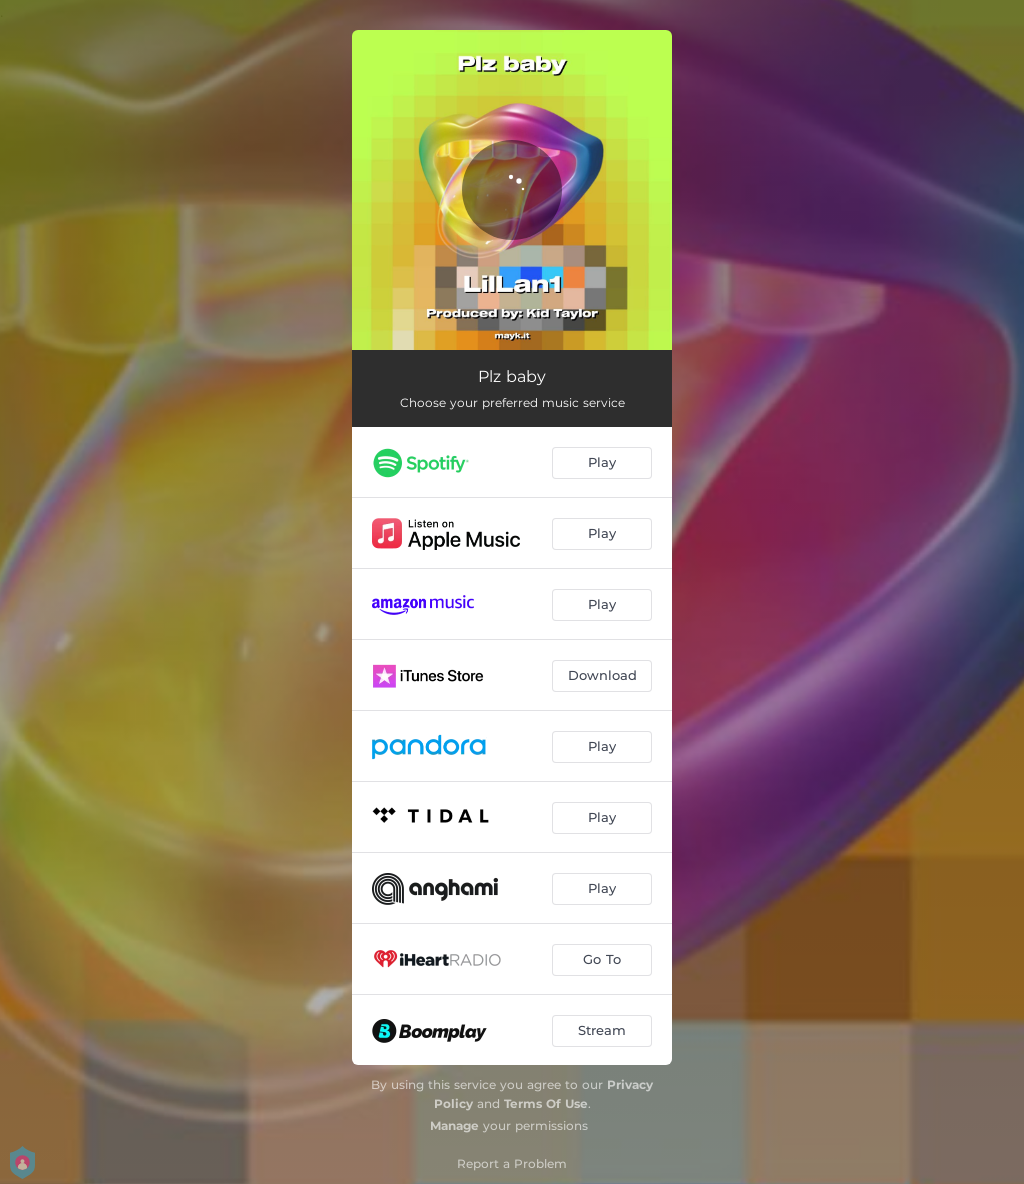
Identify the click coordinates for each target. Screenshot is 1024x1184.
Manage (454, 1125)
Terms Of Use (546, 1103)
